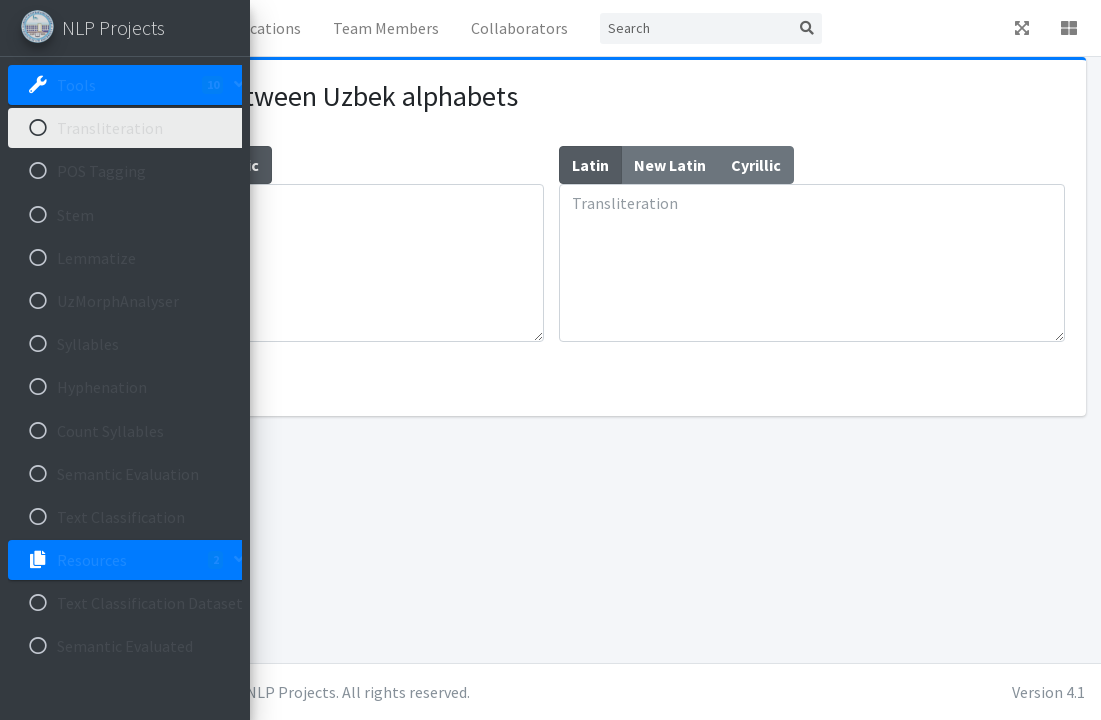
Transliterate (337, 377)
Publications (506, 28)
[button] (281, 28)
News (412, 28)
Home (341, 28)
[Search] (888, 28)
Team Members (614, 33)
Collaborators (726, 28)
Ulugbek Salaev (440, 692)
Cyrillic (483, 164)
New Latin (397, 164)
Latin (317, 164)
